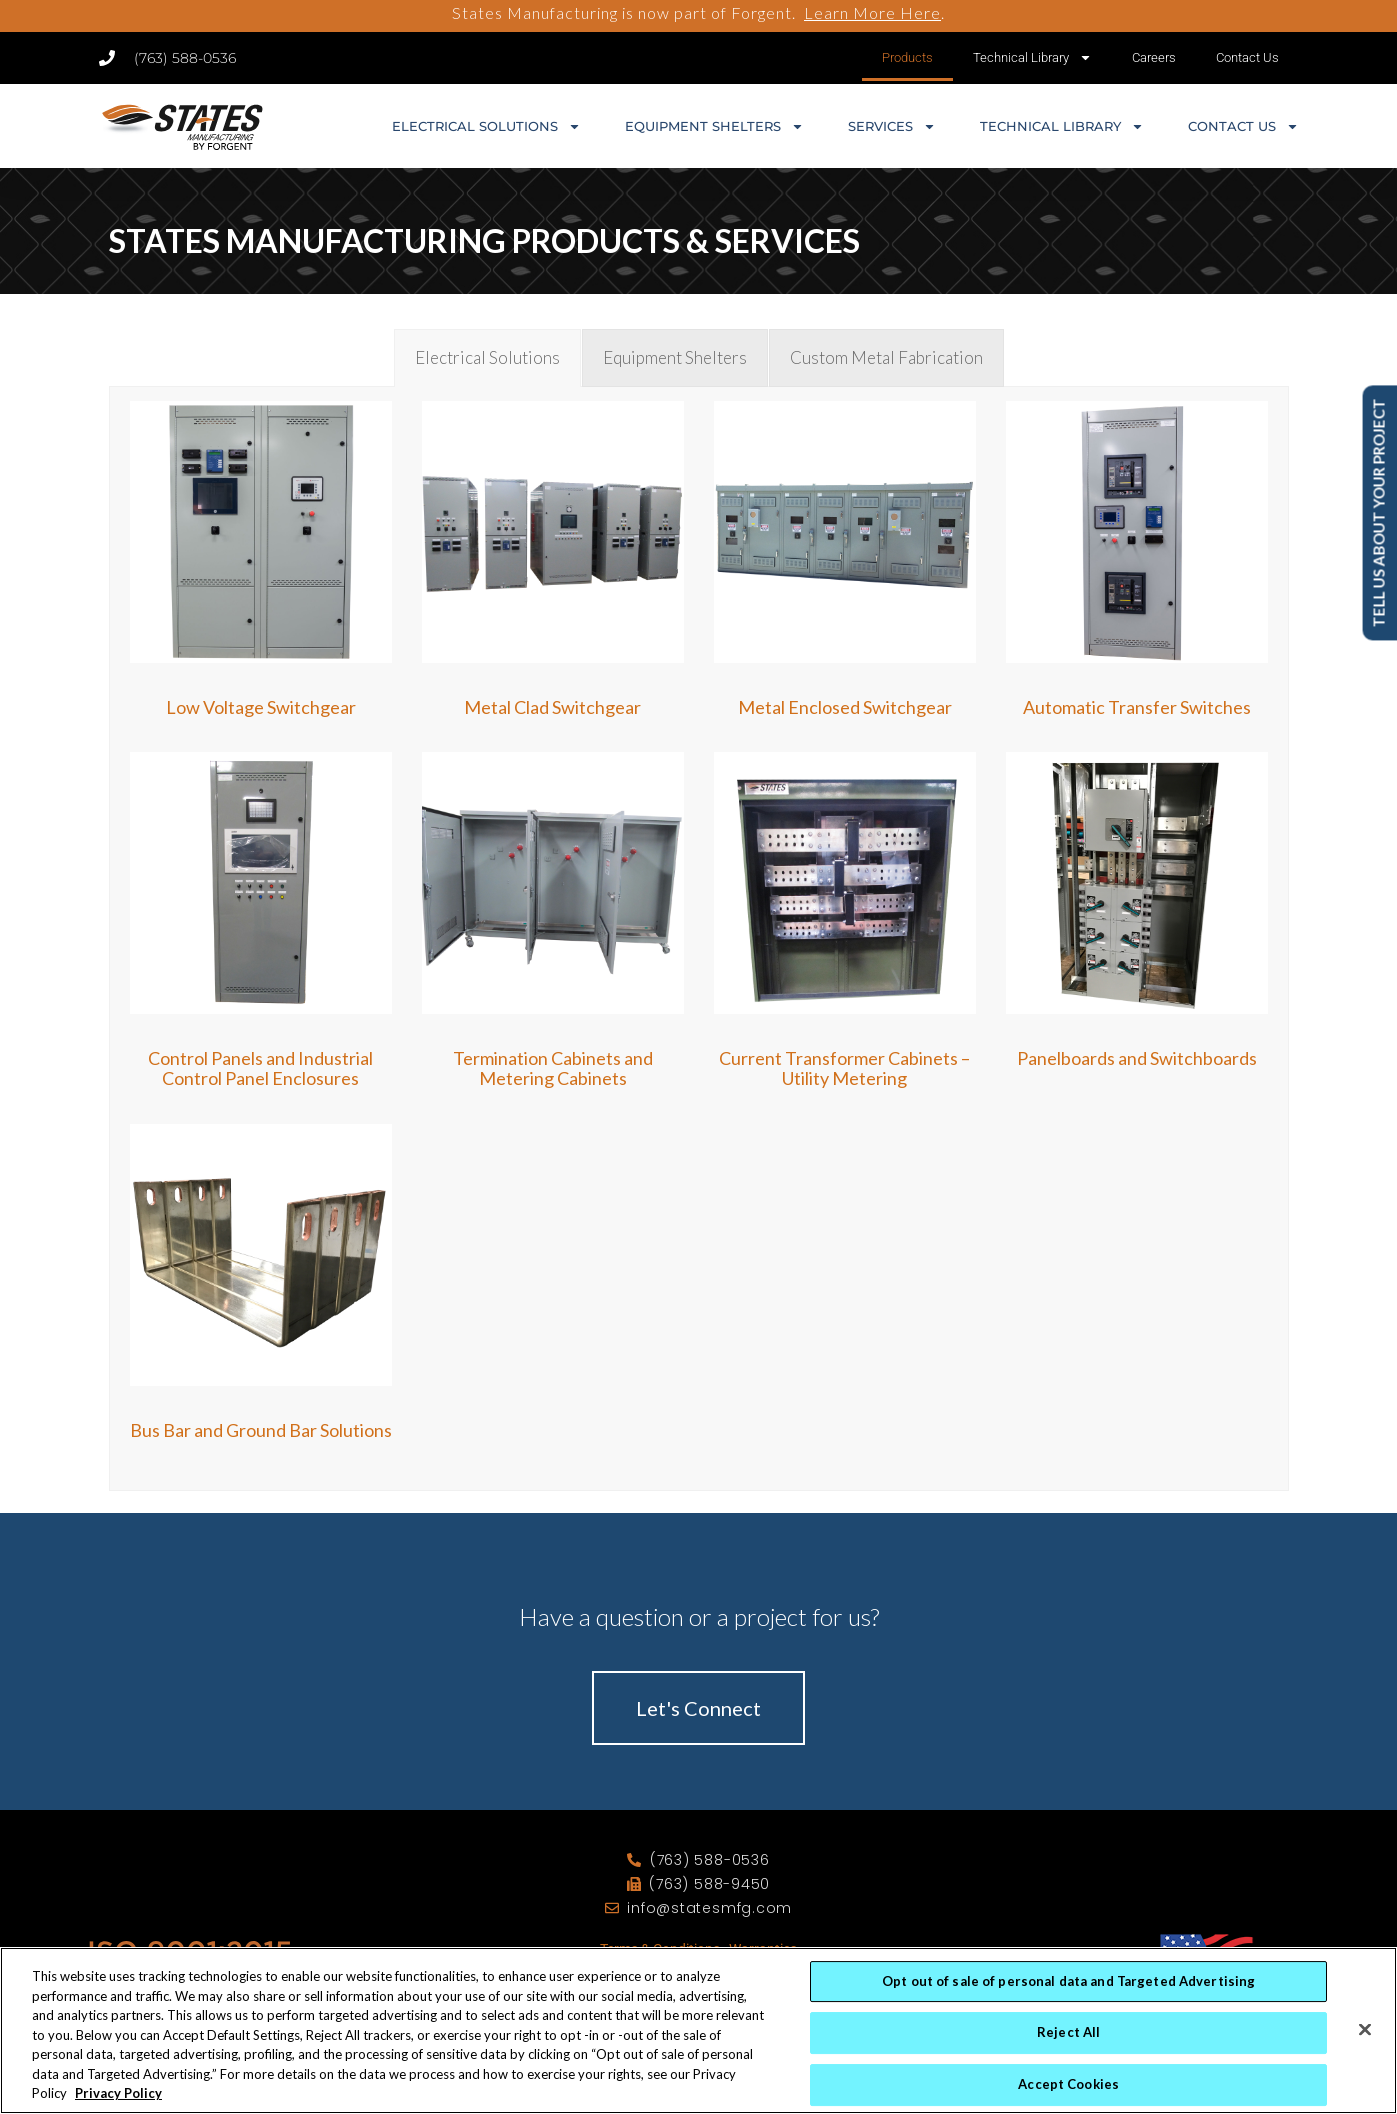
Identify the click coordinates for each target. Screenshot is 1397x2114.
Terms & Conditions (660, 1949)
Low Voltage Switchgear (261, 707)
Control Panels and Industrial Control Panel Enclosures (260, 1068)
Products (907, 57)
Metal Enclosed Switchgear (845, 707)
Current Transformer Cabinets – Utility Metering (844, 1068)
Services (892, 126)
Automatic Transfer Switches (1137, 707)
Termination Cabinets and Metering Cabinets (553, 1068)
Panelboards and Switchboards (1137, 1058)
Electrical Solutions (486, 126)
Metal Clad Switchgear (552, 707)
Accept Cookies (1068, 2088)
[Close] (1365, 2033)
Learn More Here (872, 12)
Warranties (763, 1949)
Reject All (1068, 2036)
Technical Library (1032, 57)
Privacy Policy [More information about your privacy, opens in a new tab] (118, 2097)
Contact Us (1247, 57)
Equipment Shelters (714, 126)
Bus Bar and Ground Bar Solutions (261, 1430)
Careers (1154, 57)
